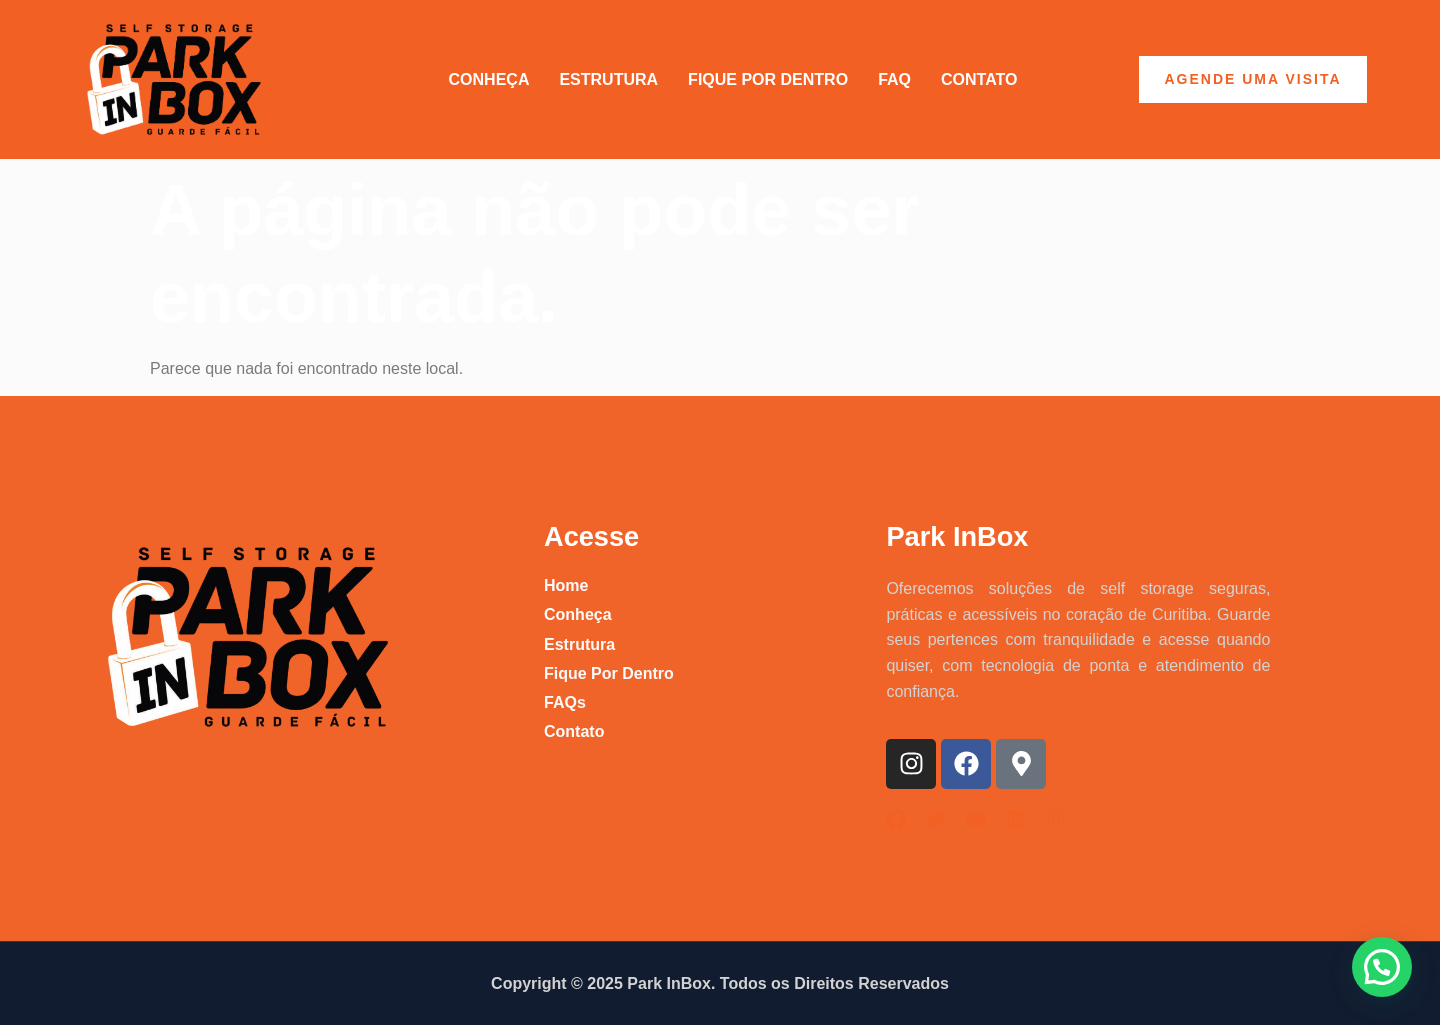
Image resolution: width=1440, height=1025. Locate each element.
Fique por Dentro (768, 79)
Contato (979, 79)
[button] (1382, 967)
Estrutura (608, 79)
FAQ (894, 79)
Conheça (489, 79)
